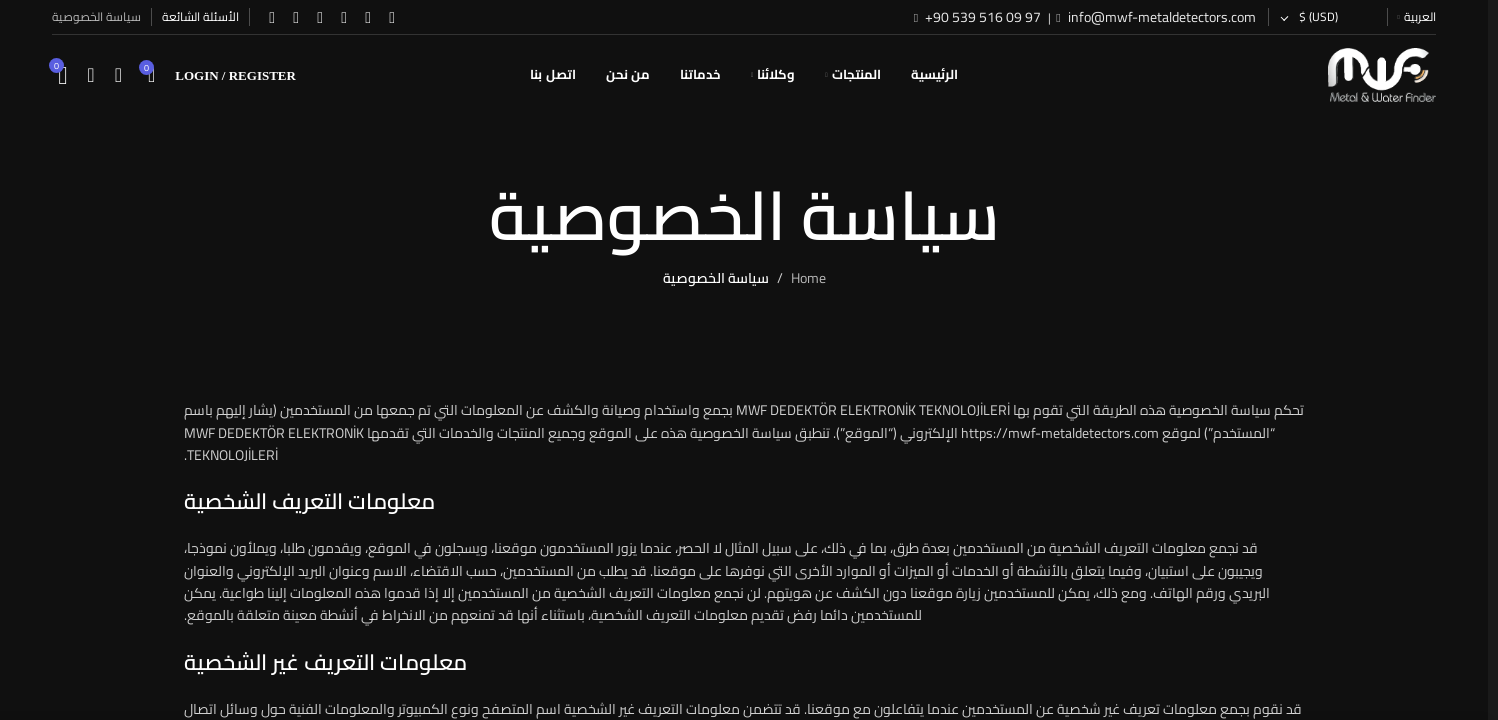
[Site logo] (1382, 74)
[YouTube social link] (320, 17)
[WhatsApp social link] (296, 17)
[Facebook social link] (392, 17)
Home (808, 278)
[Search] (118, 75)
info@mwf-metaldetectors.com (1160, 17)
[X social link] (368, 17)
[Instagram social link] (344, 17)
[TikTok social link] (272, 17)
